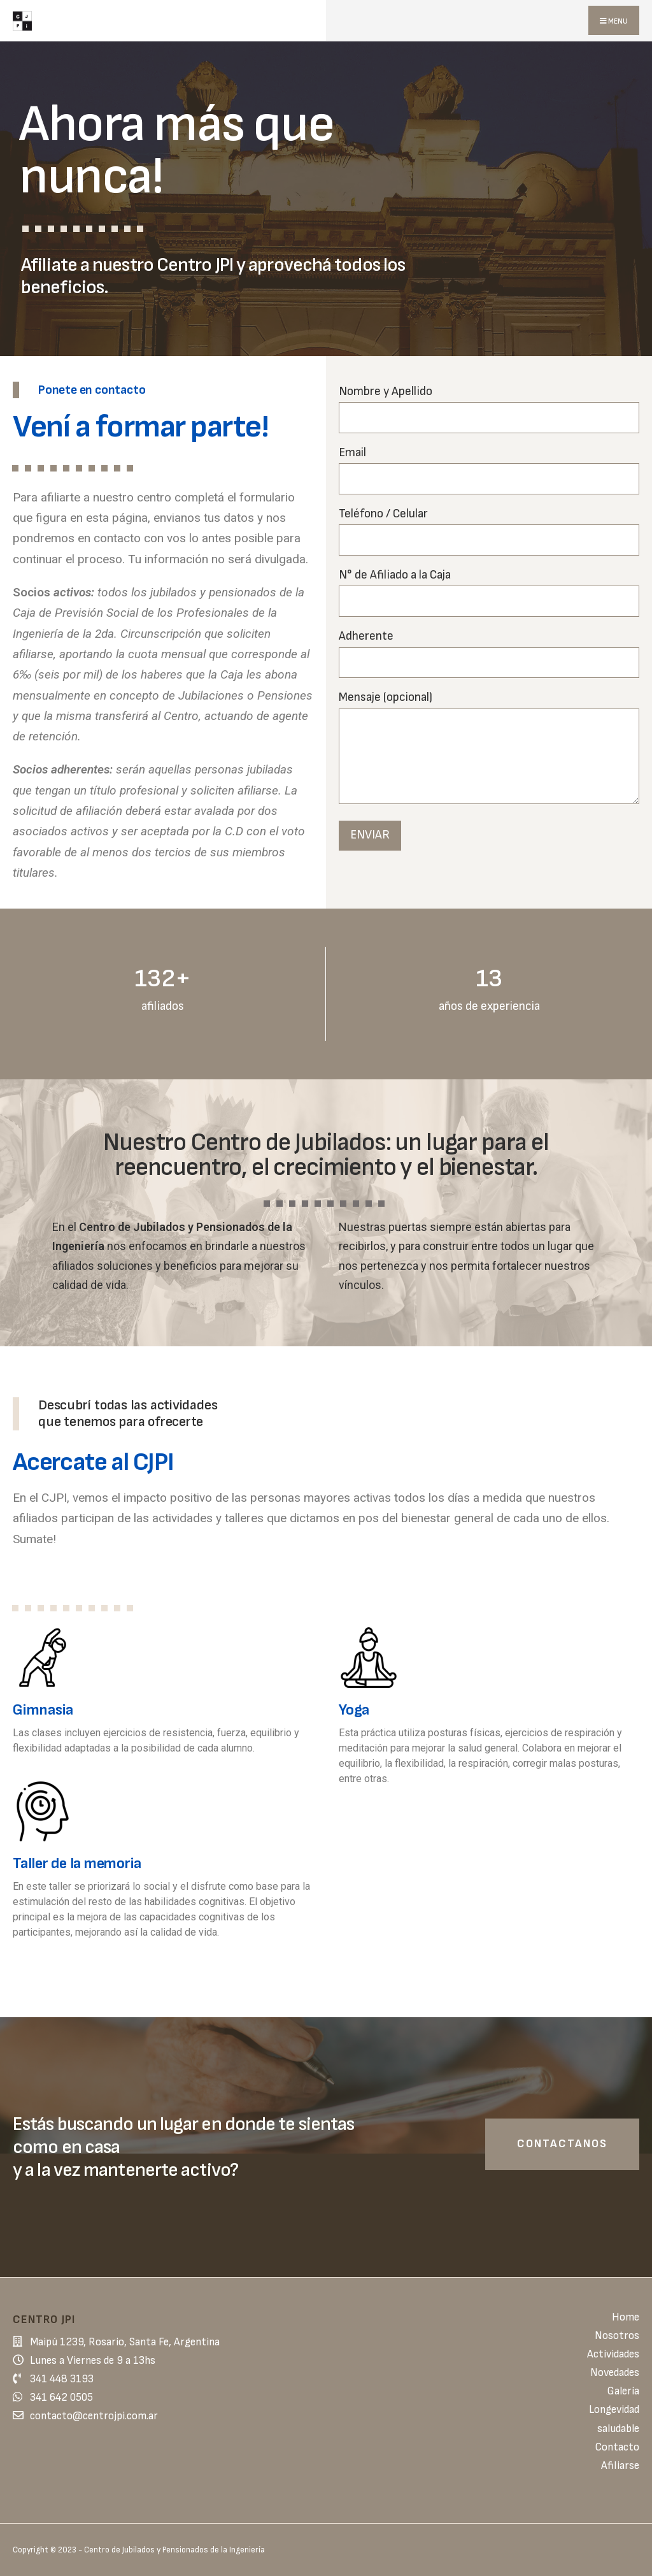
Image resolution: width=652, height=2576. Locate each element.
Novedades (614, 2372)
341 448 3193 (62, 2379)
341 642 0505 (61, 2397)
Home (625, 2317)
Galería (623, 2391)
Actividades (613, 2354)
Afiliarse (620, 2465)
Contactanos (562, 2143)
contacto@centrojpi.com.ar (94, 2416)
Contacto (617, 2447)
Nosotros (617, 2335)
